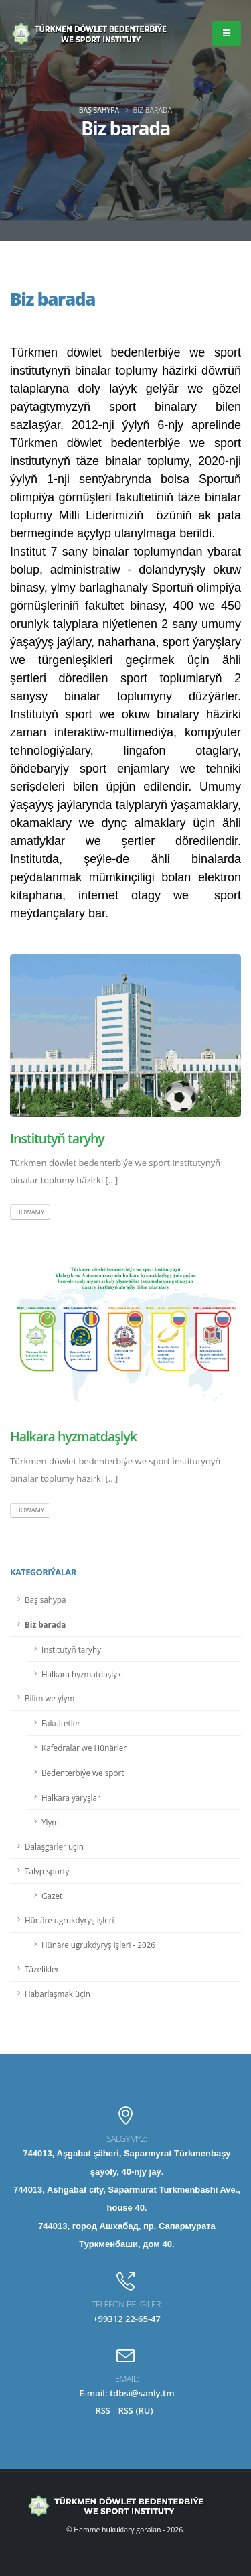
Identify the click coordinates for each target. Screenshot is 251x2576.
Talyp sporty (47, 1871)
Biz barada (45, 1624)
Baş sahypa (99, 110)
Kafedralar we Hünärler (84, 1747)
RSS (102, 2410)
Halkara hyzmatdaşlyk (73, 1436)
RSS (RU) (135, 2410)
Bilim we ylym (49, 1698)
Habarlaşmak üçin (57, 1993)
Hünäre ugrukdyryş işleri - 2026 (98, 1944)
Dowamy (30, 1212)
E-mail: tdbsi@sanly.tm (126, 2393)
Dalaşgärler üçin (54, 1846)
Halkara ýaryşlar (70, 1797)
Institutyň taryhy (57, 1138)
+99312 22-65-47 (127, 2319)
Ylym (50, 1822)
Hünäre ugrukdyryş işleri (69, 1920)
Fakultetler (60, 1723)
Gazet (51, 1895)
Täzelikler (42, 1968)
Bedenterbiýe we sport (82, 1772)
